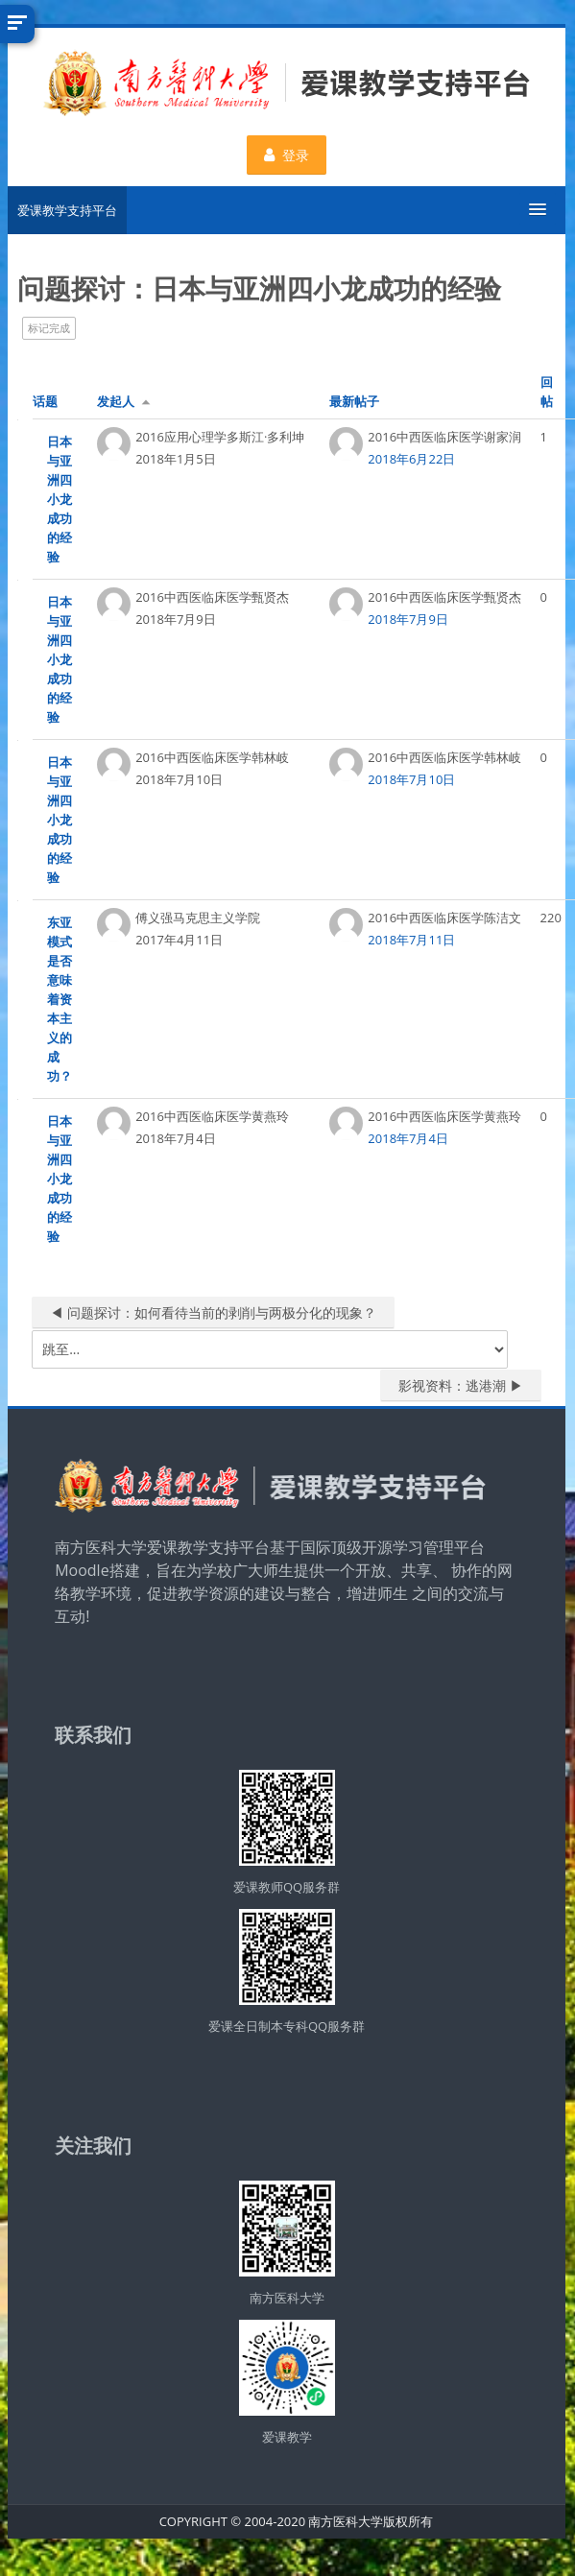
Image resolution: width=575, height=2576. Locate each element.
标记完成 (48, 328)
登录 (285, 155)
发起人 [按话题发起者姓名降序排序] (114, 401)
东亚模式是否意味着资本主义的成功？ (58, 999)
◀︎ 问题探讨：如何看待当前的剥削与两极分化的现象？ (212, 1312)
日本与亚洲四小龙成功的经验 (58, 499)
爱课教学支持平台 (66, 210)
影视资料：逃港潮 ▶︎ (460, 1385)
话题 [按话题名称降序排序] (44, 401)
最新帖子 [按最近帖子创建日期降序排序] (353, 401)
